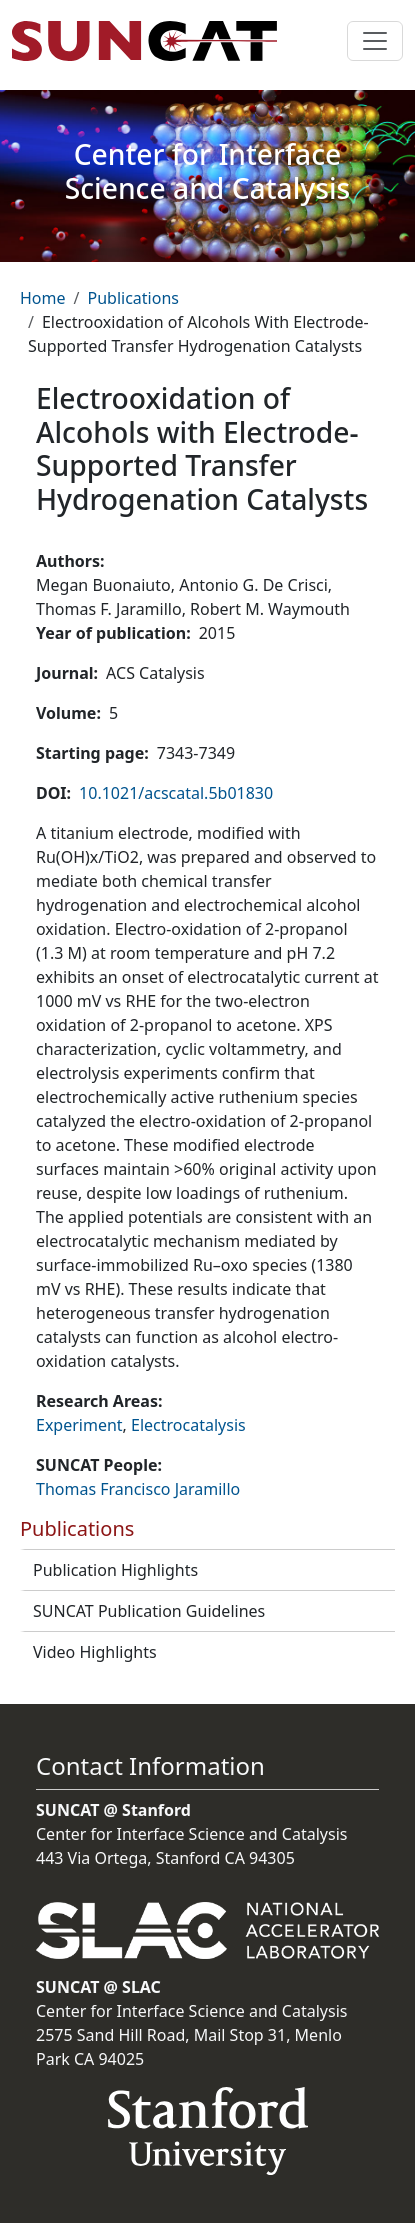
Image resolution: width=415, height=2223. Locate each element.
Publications (132, 298)
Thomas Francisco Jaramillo (138, 1489)
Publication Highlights (115, 1570)
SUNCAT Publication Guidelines (149, 1611)
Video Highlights (95, 1652)
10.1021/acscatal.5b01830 (176, 793)
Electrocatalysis (188, 1425)
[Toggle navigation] (375, 41)
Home (43, 298)
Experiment (79, 1425)
